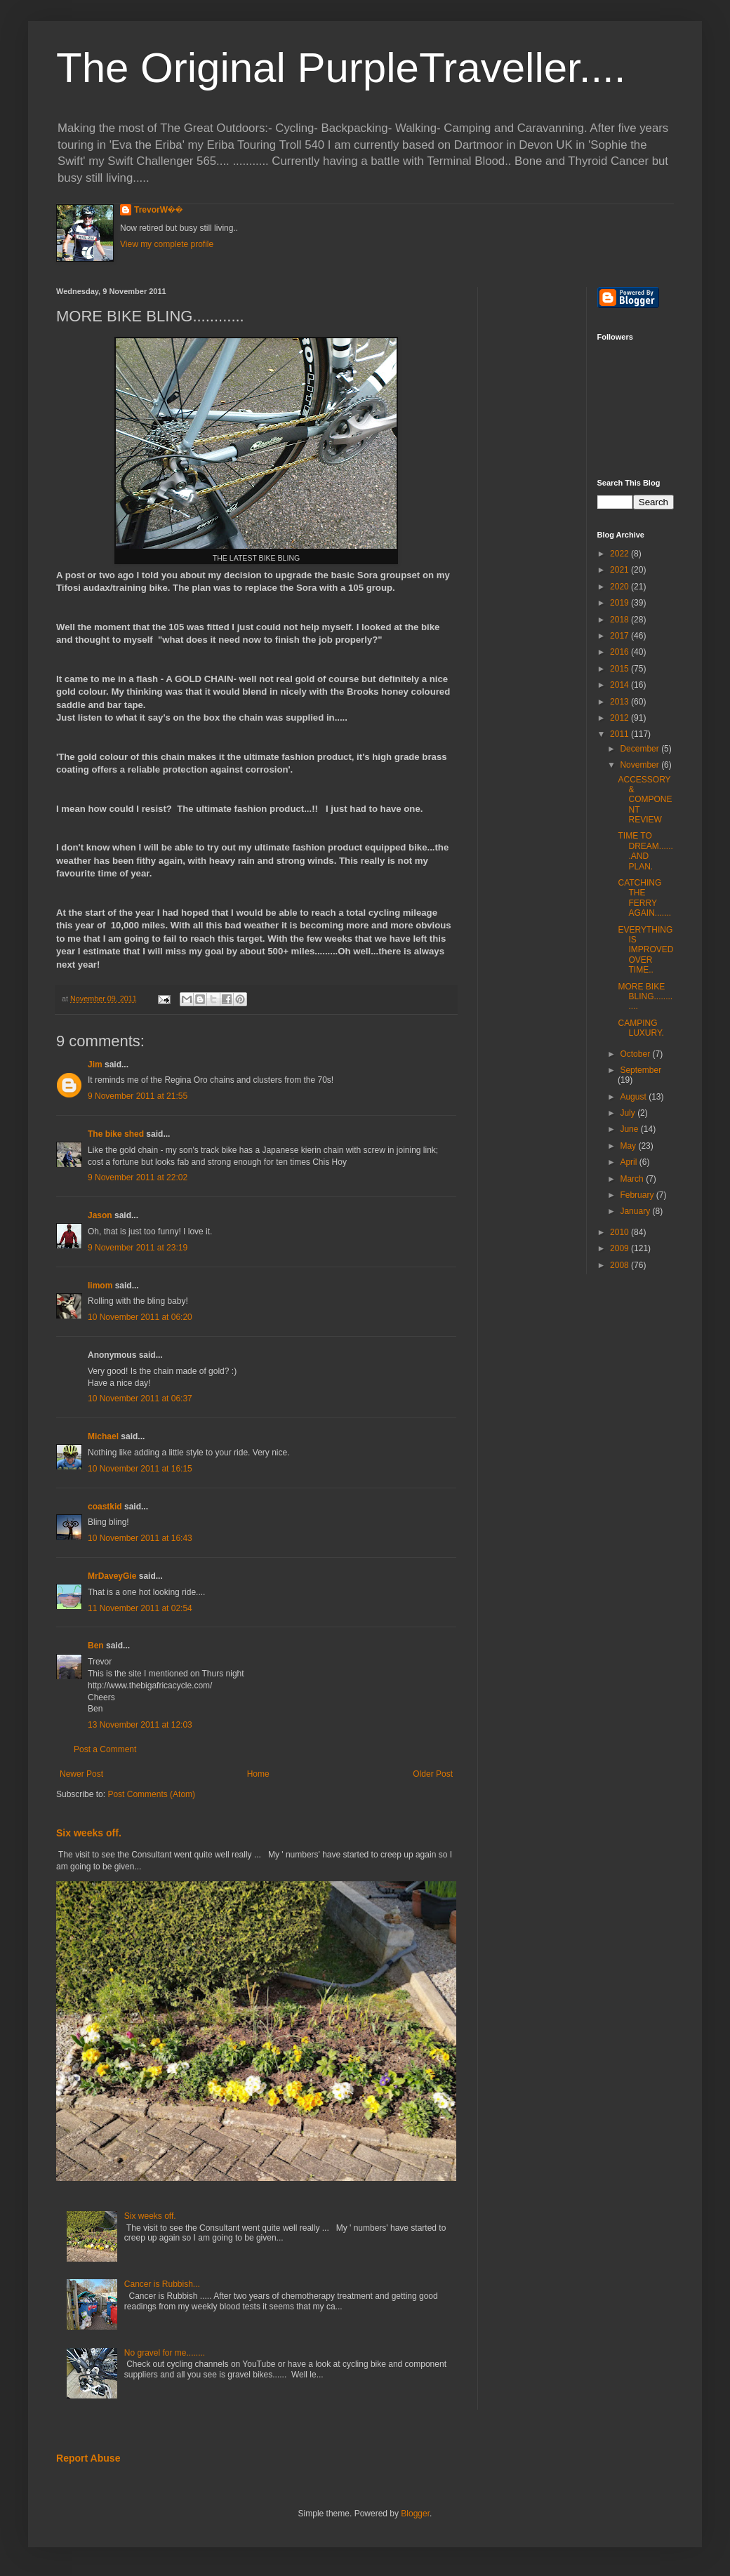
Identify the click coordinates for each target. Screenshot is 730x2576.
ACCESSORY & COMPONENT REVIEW (645, 800)
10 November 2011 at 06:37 (140, 1398)
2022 (620, 554)
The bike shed (116, 1134)
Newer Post (81, 1774)
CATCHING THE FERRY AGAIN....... (644, 898)
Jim (95, 1064)
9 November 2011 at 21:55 (137, 1096)
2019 (620, 603)
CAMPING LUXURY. (640, 1028)
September (640, 1070)
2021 (620, 570)
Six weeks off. (88, 1832)
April (629, 1162)
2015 (620, 669)
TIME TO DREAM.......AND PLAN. (645, 851)
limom (100, 1285)
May (629, 1146)
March (633, 1179)
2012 (620, 718)
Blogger (415, 2513)
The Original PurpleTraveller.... (340, 67)
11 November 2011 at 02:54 (140, 1608)
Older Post (433, 1774)
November (640, 765)
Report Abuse (88, 2458)
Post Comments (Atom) (151, 1794)
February (638, 1195)
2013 (620, 702)
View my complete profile (166, 244)
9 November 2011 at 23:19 (137, 1248)
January (636, 1211)
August (634, 1097)
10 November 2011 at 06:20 (140, 1317)
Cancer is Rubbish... (162, 2284)
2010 (620, 1232)
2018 (620, 620)
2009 (620, 1248)
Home (258, 1774)
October (636, 1054)
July (628, 1113)
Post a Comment (105, 1749)
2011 (620, 734)
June (630, 1129)
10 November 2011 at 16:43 (140, 1538)
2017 (620, 636)
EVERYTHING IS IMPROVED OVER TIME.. (645, 950)
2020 (620, 587)
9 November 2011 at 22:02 (137, 1177)
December (640, 749)
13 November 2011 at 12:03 (140, 1725)
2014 (620, 685)
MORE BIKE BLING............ (645, 997)
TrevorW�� (158, 210)
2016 (620, 652)
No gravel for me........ (164, 2353)
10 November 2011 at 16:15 (140, 1469)
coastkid (105, 1506)
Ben (96, 1645)
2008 (620, 1265)
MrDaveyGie (112, 1576)
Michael (103, 1436)
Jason (100, 1215)
